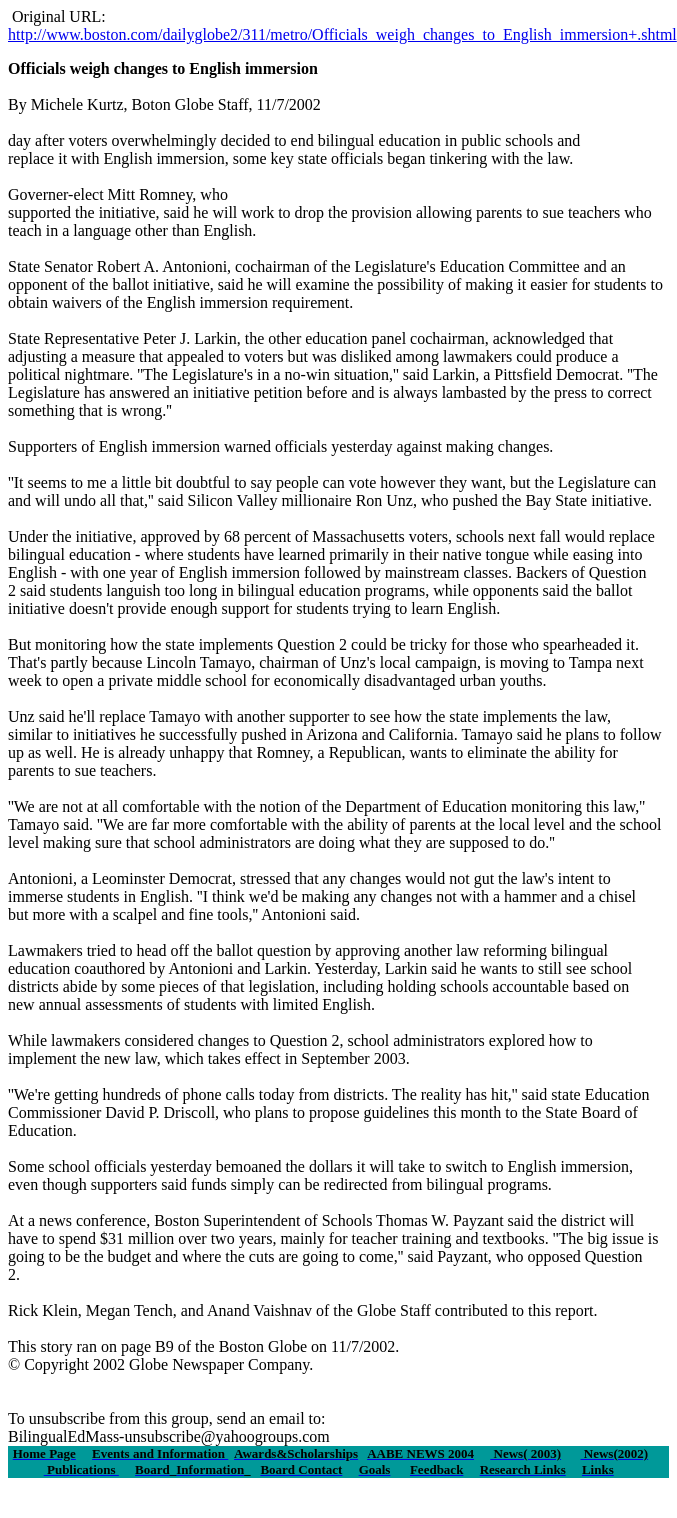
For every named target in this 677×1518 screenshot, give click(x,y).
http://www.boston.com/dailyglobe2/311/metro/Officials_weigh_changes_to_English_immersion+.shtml (342, 34)
